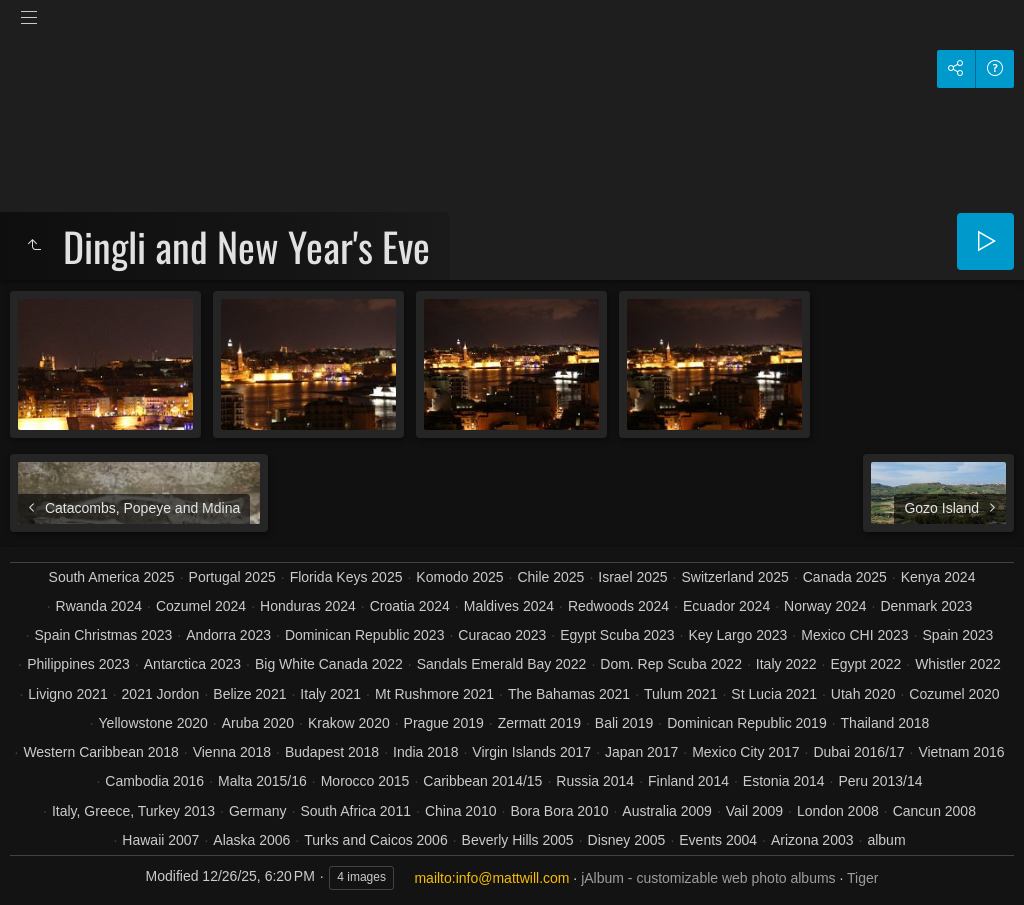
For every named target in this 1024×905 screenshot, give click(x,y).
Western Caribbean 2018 (100, 752)
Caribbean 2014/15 (482, 781)
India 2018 (425, 752)
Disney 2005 (627, 840)
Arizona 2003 (812, 840)
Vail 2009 (754, 811)
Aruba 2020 (258, 723)
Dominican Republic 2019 (747, 723)
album (886, 840)
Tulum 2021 (680, 694)
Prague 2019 (444, 723)
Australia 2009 (667, 811)
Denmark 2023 (926, 606)
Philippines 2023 (78, 664)
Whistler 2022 (958, 664)
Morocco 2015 (365, 781)
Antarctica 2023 (192, 664)
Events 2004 (718, 840)
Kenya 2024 (938, 577)
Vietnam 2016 (961, 752)
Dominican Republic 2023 (365, 635)
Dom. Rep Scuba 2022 (671, 664)
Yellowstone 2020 (153, 723)
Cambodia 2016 (154, 781)
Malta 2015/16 (262, 781)
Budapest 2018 (332, 752)
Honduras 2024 (308, 606)
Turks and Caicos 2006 (375, 840)
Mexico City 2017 (745, 752)
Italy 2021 (330, 694)
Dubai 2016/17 (858, 752)
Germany (258, 811)
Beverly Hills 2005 (518, 840)
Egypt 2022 (865, 664)
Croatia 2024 (410, 606)
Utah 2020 (863, 694)
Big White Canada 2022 (329, 664)
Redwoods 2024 (618, 606)
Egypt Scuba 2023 (617, 635)
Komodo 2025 (459, 577)
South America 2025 (112, 577)
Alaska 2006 (251, 840)
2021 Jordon (161, 694)
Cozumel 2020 (954, 694)
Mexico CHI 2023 (854, 635)
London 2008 (838, 811)
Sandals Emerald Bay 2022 (502, 664)
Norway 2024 (825, 606)
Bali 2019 (624, 723)
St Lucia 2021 (774, 694)
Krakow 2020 (349, 723)
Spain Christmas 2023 (104, 635)
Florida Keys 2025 (346, 577)
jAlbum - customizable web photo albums (708, 878)
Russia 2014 (595, 781)
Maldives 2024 (509, 606)
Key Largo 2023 (737, 635)
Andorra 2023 (228, 635)
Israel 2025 (632, 577)
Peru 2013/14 (880, 781)
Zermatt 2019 (539, 723)
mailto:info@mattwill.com (491, 878)
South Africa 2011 (355, 811)
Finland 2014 (688, 781)
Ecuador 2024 (726, 606)
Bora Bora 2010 (559, 811)
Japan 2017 (641, 752)
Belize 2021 (249, 694)
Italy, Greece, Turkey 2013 (133, 811)
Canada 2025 (845, 577)
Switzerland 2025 (734, 577)
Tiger (862, 878)
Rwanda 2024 (99, 606)
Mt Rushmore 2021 (434, 694)
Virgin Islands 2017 (531, 752)
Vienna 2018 (232, 752)
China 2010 (461, 811)
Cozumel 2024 (201, 606)
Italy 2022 (786, 664)
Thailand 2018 (885, 723)
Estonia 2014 (784, 781)
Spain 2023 (958, 635)
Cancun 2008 (934, 811)
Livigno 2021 (67, 694)
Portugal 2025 (232, 577)
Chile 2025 (550, 577)
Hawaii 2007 (160, 840)
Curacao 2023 (502, 635)
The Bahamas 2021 (569, 694)
